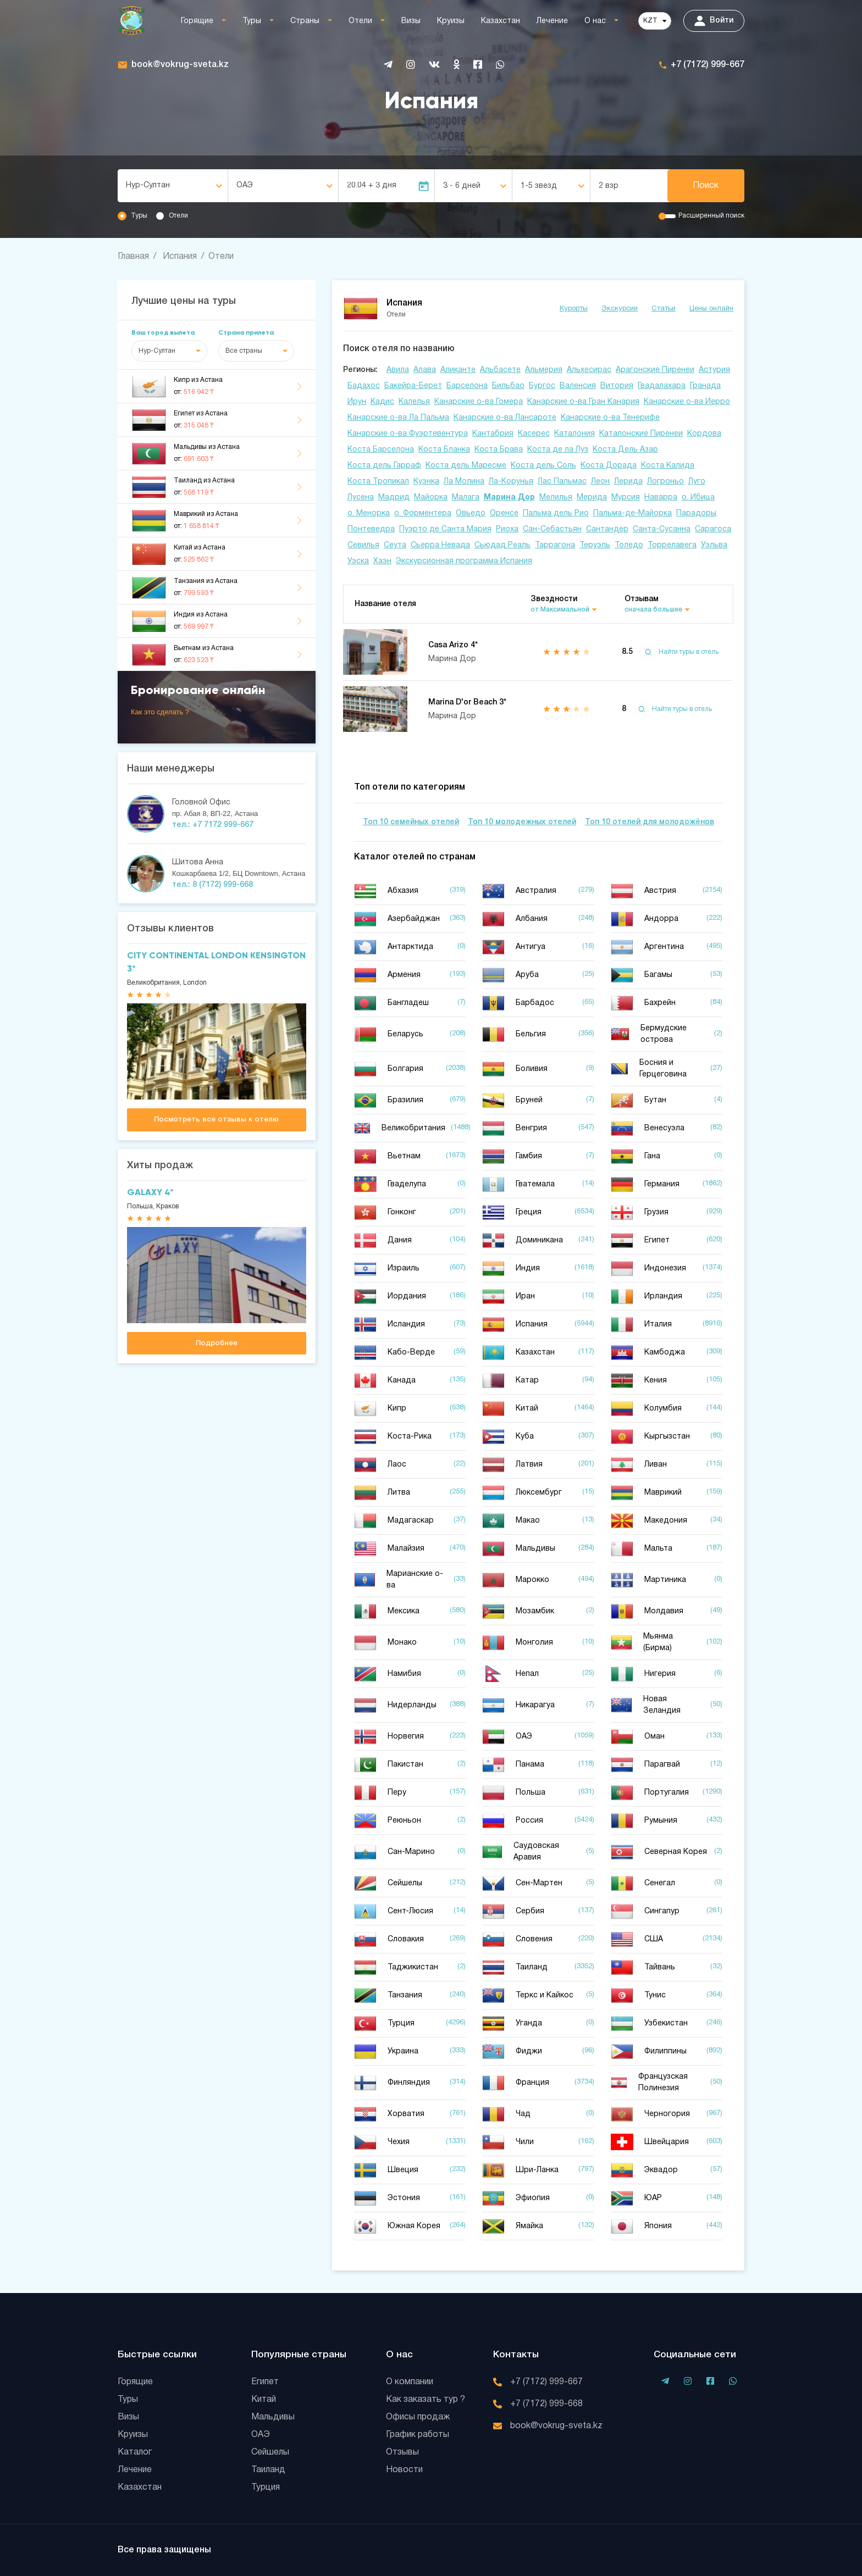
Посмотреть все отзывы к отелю (216, 1120)
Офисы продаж (418, 2417)
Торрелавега (672, 545)
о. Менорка (368, 513)
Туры (251, 21)
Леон (600, 481)
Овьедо (470, 513)
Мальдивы (273, 2417)
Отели (360, 21)
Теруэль (594, 545)
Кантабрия (492, 433)
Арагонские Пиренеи (655, 370)
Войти (713, 20)
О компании (409, 2382)
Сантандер (607, 529)
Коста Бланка (444, 449)
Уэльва (714, 545)
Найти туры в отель (679, 652)
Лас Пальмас (562, 481)
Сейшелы (270, 2452)
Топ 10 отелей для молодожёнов (649, 822)
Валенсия (578, 386)
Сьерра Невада (440, 545)
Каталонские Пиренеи (641, 433)
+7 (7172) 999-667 (707, 65)
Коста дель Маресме (466, 465)
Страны (304, 21)
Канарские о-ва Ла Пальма (398, 417)
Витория (616, 386)
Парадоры (696, 513)
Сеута (395, 545)
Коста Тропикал (378, 481)
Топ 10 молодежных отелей (522, 822)
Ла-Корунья (511, 481)
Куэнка (426, 481)
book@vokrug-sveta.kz (180, 65)
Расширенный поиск (711, 216)
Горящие (197, 21)
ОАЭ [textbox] (244, 185)
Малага (465, 497)
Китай (263, 2399)
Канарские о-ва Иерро (687, 402)
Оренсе (504, 513)
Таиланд (268, 2470)
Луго (696, 481)
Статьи (663, 309)
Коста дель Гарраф (384, 465)
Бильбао (508, 386)
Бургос (542, 386)
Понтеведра (371, 529)
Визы (411, 21)
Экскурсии (619, 309)
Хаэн (382, 561)
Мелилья (555, 497)
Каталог (135, 2452)
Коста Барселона (380, 449)
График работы (417, 2435)
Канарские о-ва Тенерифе (610, 417)
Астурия (714, 370)
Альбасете (500, 370)
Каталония (574, 433)
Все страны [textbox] (243, 351)
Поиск (706, 186)
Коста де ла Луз (557, 449)
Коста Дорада (609, 465)
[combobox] (173, 185)
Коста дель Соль (543, 465)
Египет (265, 2382)
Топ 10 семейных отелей (411, 822)
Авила (397, 370)
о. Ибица (698, 497)
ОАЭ (260, 2435)
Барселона (467, 386)
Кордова (704, 433)
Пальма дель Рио (556, 513)
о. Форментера (422, 513)
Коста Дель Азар (625, 449)
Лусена (360, 497)
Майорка (430, 497)
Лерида (628, 481)
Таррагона (555, 545)
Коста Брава (498, 449)
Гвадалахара (662, 386)
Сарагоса (713, 529)
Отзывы (402, 2452)
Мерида (592, 497)
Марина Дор (509, 497)
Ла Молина (464, 481)
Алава (424, 370)
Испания (180, 256)
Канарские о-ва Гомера (478, 402)
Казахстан (500, 21)
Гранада (705, 386)
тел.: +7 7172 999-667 (212, 825)
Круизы (451, 21)
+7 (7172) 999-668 (546, 2404)
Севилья (363, 545)
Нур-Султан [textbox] (148, 185)
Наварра (660, 497)
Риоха (507, 529)
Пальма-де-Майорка (632, 513)
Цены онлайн (711, 309)
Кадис (382, 402)
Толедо (629, 545)
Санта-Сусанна (661, 529)
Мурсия (625, 497)
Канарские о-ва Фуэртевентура (407, 433)
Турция (265, 2487)
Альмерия (543, 370)
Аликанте (458, 370)
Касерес (534, 433)
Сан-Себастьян (552, 529)
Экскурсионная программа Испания (464, 561)
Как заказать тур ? (425, 2399)
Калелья (414, 402)
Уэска (358, 561)
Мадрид (394, 497)
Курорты (574, 309)
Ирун (356, 402)
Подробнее (216, 1343)
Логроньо (665, 481)
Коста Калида (667, 465)
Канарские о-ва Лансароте (505, 417)
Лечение (552, 21)
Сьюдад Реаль (502, 545)
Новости (404, 2470)
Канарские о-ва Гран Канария (583, 402)
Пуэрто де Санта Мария (445, 529)
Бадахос (363, 386)
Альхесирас (589, 370)
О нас (595, 21)
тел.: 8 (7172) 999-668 (212, 885)
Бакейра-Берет (413, 386)
